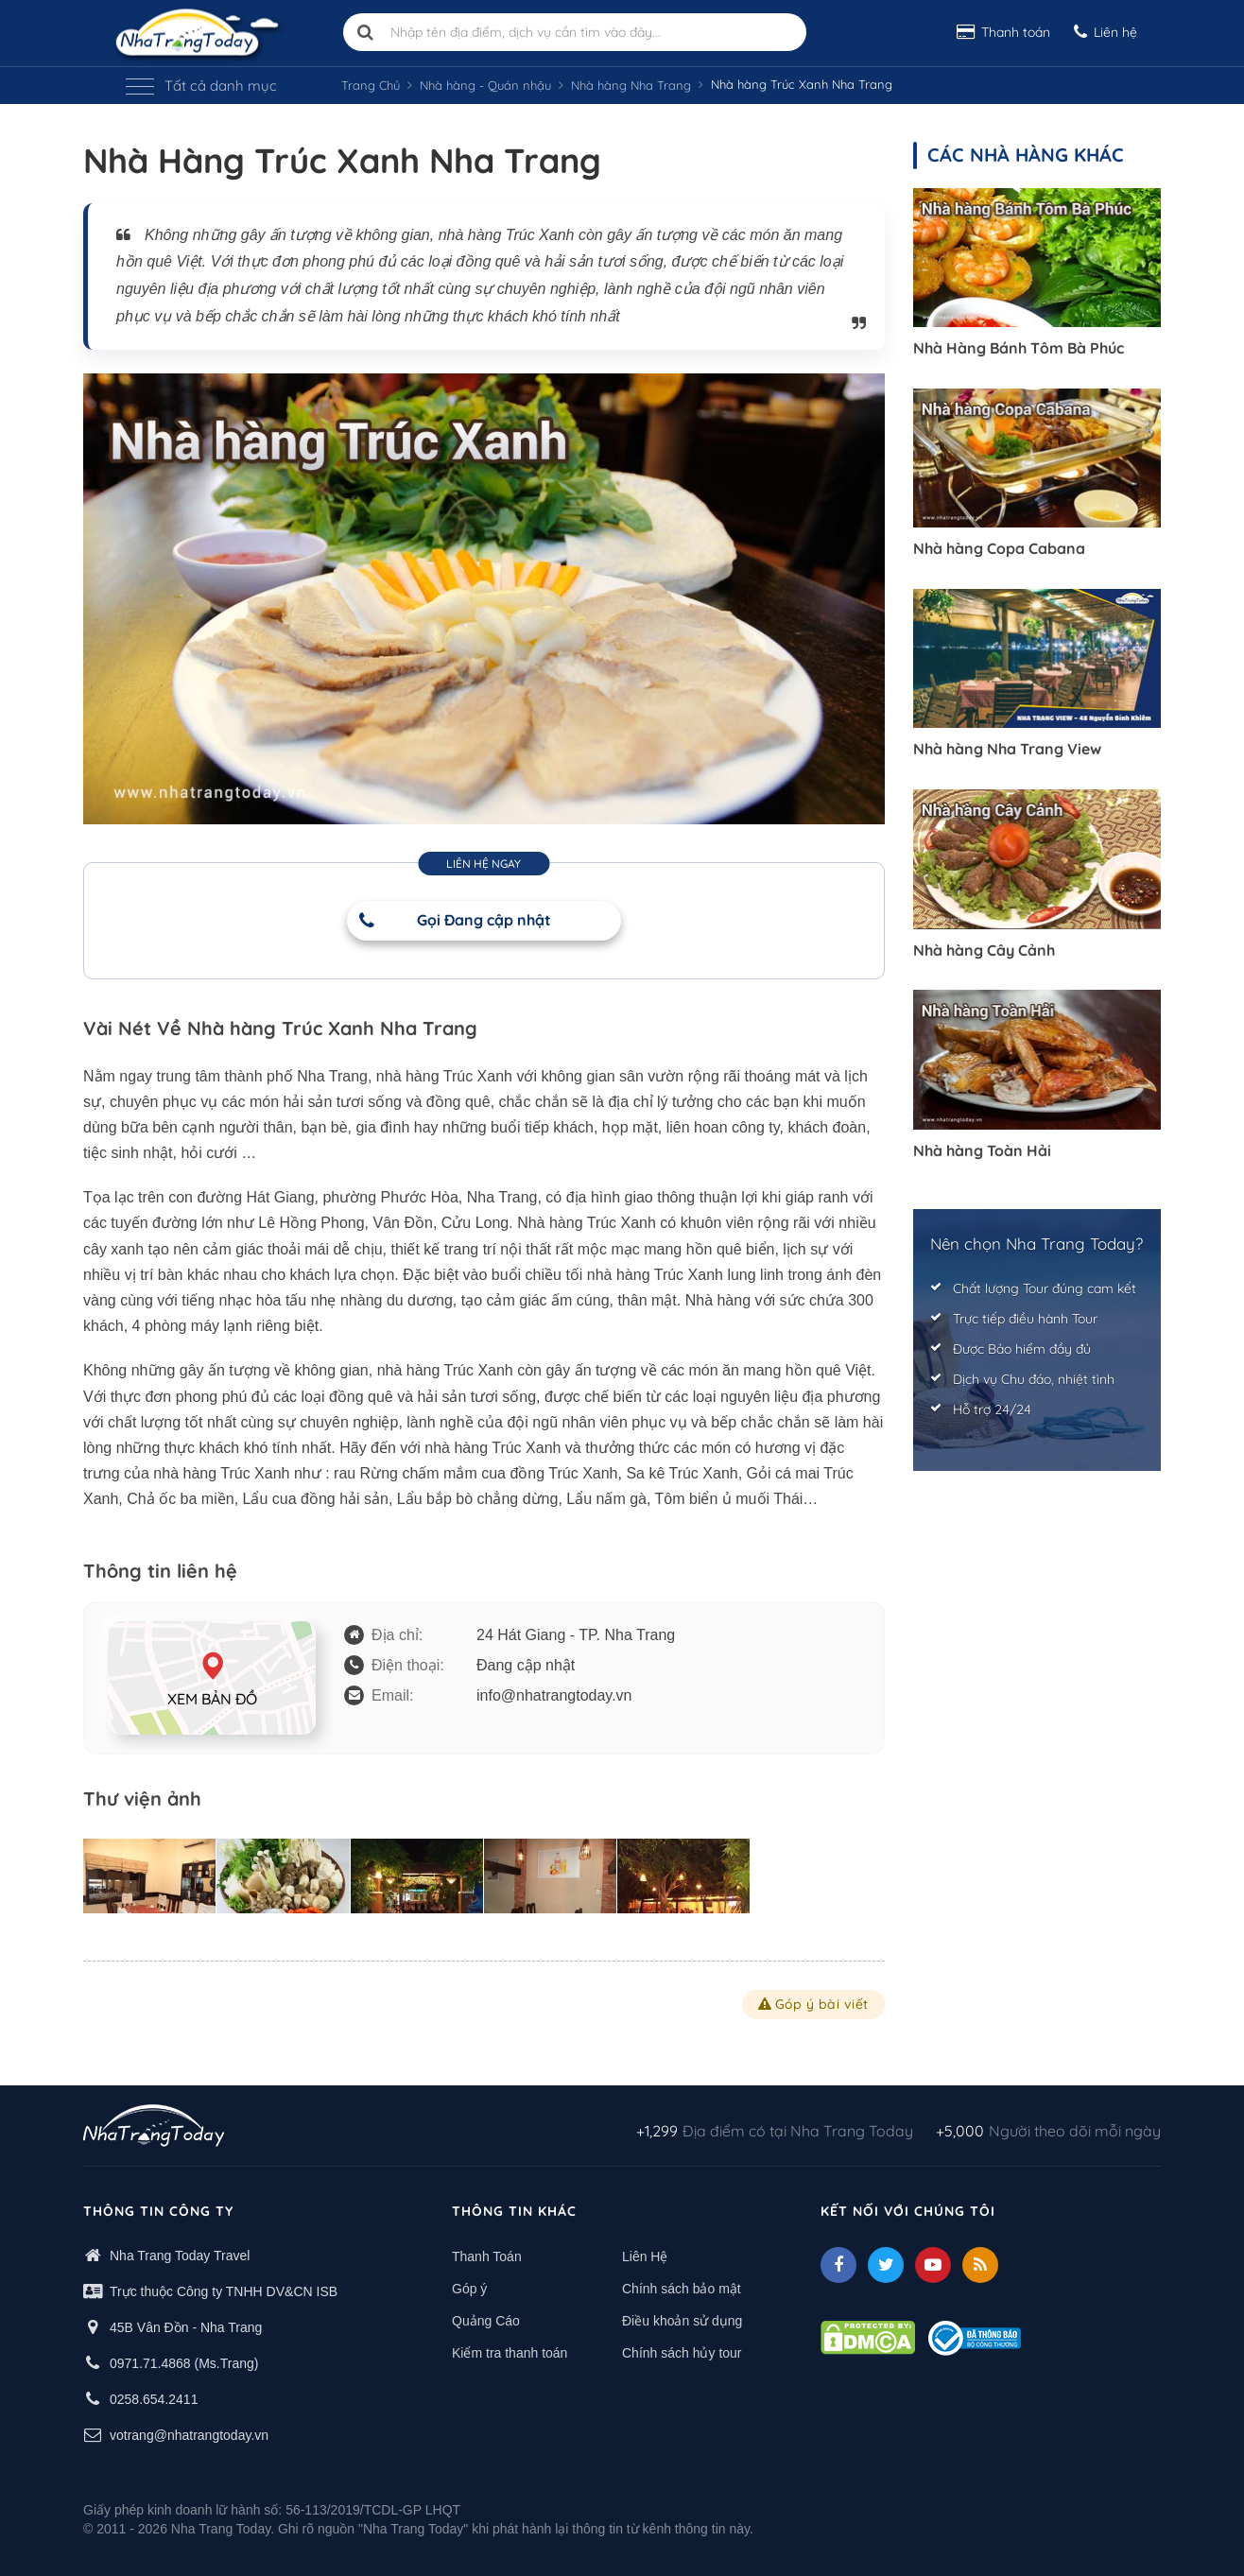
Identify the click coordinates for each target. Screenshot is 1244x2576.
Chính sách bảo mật (681, 2288)
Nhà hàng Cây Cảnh (984, 950)
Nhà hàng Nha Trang (631, 85)
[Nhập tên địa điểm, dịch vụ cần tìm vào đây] (574, 32)
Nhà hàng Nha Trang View (1007, 748)
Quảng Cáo (486, 2320)
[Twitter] (886, 2265)
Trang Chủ (370, 85)
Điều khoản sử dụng (682, 2320)
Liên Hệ (644, 2256)
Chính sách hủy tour (682, 2352)
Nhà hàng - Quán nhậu (485, 85)
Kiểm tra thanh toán (509, 2352)
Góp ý (469, 2288)
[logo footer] (153, 2128)
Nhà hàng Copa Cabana (999, 548)
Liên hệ (1105, 32)
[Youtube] (933, 2265)
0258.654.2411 (154, 2399)
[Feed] (980, 2265)
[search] (366, 32)
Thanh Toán (487, 2256)
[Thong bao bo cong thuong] (974, 2336)
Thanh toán (1003, 32)
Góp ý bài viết (813, 2004)
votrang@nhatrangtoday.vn (189, 2435)
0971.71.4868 (150, 2363)
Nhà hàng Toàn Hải (982, 1150)
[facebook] (838, 2265)
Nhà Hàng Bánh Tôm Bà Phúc (1018, 347)
